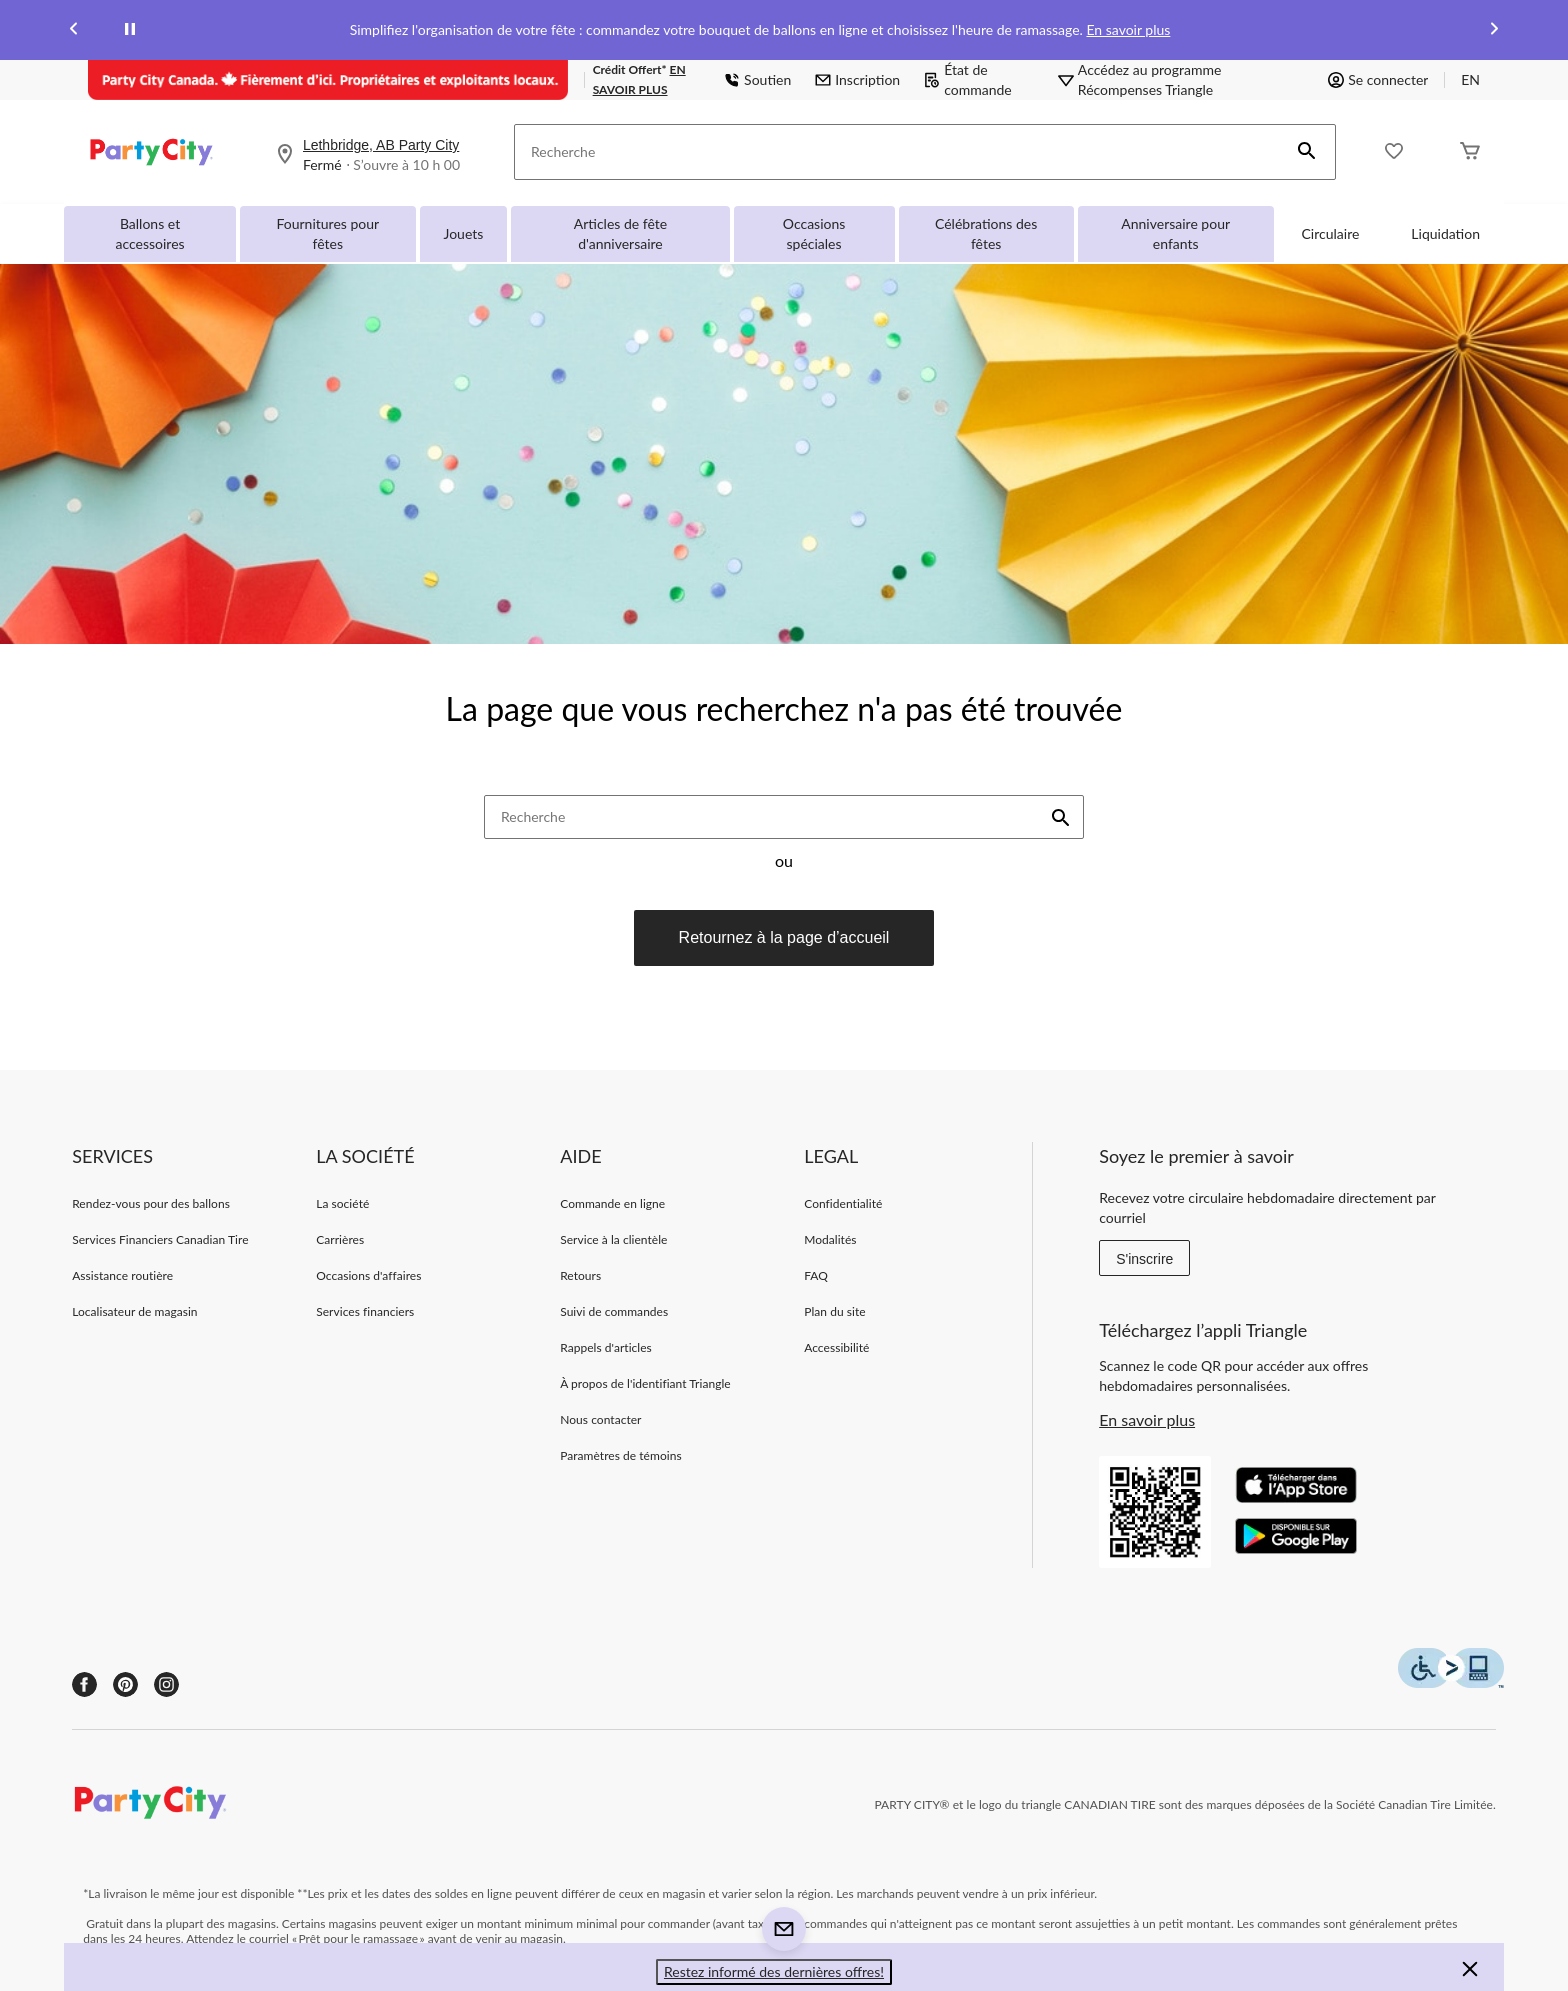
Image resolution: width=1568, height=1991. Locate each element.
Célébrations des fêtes (986, 233)
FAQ (816, 1275)
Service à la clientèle (613, 1239)
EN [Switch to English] (1470, 79)
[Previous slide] (74, 30)
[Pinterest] (125, 1684)
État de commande (968, 79)
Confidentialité (843, 1203)
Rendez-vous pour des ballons (151, 1203)
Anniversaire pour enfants (1175, 233)
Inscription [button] (857, 79)
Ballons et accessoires (149, 233)
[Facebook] (84, 1684)
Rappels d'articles (606, 1347)
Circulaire (1331, 233)
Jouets (464, 233)
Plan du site (834, 1311)
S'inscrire (1144, 1259)
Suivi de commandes (614, 1311)
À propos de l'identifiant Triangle (645, 1383)
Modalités (830, 1239)
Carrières (340, 1239)
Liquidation (1445, 233)
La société (342, 1203)
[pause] (130, 30)
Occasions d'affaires (368, 1275)
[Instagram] (166, 1684)
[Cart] (1470, 152)
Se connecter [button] (1378, 79)
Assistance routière (122, 1275)
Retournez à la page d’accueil (784, 937)
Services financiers (365, 1311)
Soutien (757, 79)
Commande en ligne (612, 1203)
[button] (1307, 152)
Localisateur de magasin (134, 1311)
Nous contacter (600, 1419)
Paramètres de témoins (620, 1455)
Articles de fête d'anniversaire (620, 233)
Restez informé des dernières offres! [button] (774, 1971)
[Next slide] (1494, 30)
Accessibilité (836, 1347)
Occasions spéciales (814, 233)
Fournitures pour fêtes (327, 233)
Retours (580, 1275)
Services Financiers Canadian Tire (160, 1239)
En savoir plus (1128, 29)
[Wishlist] (1394, 152)
